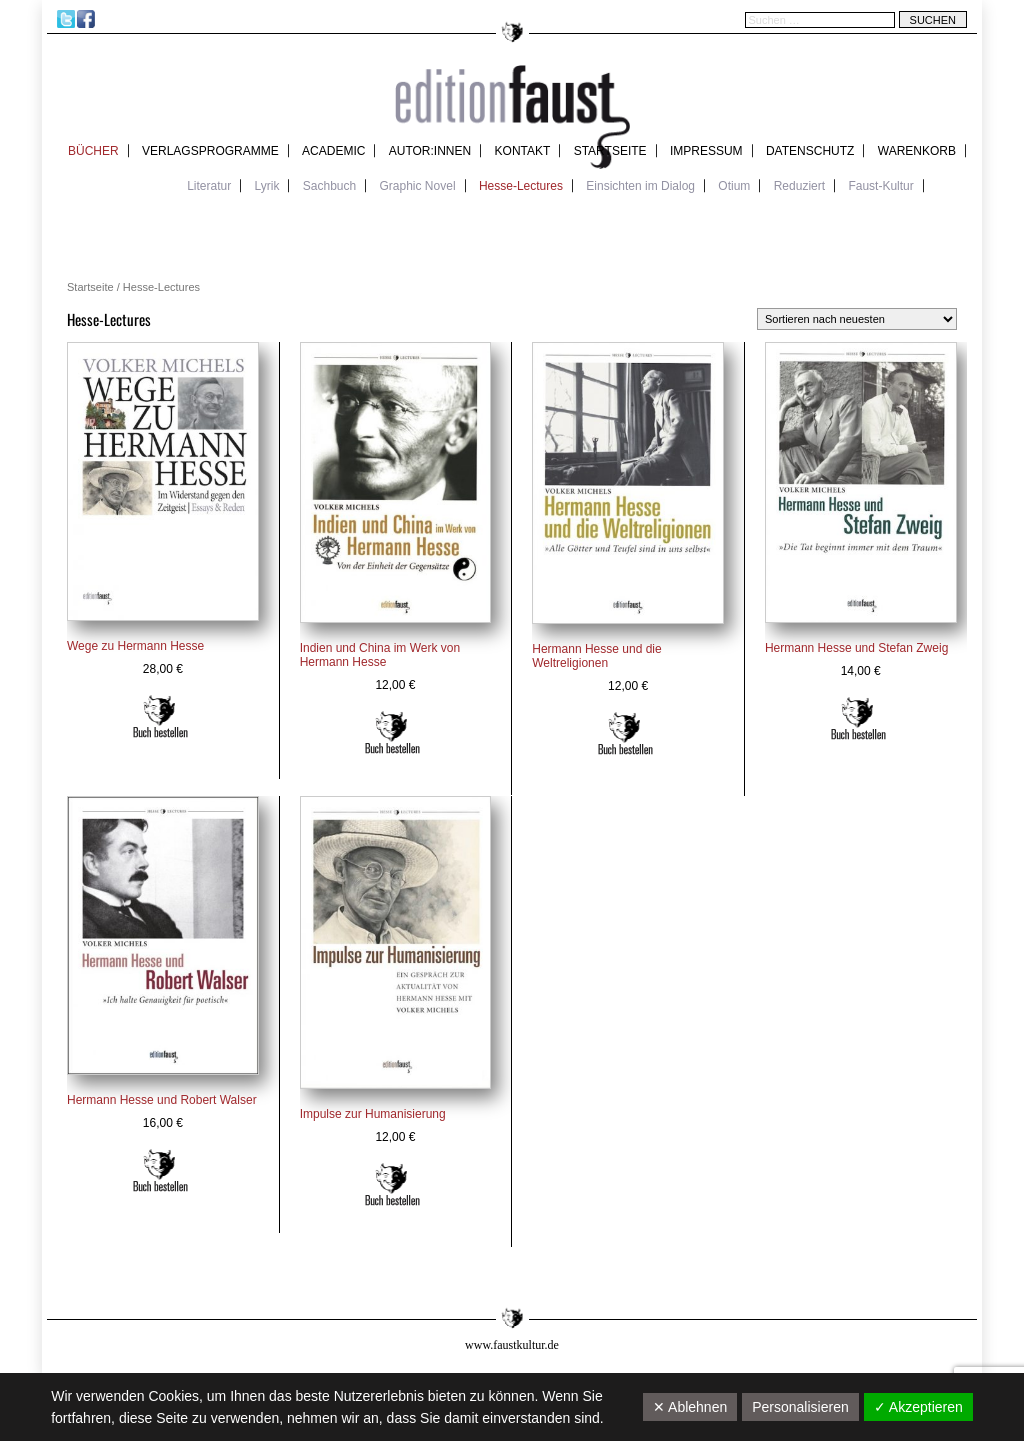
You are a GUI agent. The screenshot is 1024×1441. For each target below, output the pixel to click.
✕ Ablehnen (690, 1407)
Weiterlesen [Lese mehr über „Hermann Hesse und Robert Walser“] (160, 1171)
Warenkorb (917, 151)
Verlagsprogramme (210, 151)
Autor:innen (430, 151)
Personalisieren (800, 1407)
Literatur (209, 186)
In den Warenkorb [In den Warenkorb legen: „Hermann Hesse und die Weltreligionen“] (625, 734)
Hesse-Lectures (521, 186)
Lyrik (267, 186)
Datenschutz (810, 151)
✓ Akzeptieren (918, 1407)
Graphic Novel (418, 186)
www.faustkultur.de (512, 1345)
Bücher (93, 151)
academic (333, 151)
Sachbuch (329, 186)
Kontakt (523, 151)
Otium (734, 186)
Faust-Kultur (880, 186)
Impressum (706, 151)
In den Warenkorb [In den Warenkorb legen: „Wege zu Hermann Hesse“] (160, 717)
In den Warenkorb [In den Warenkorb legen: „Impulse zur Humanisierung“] (392, 1185)
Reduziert (799, 186)
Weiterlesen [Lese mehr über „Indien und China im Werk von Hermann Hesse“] (392, 733)
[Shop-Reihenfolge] (857, 319)
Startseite (610, 151)
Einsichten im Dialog (640, 186)
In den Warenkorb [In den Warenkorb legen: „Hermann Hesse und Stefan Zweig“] (858, 719)
